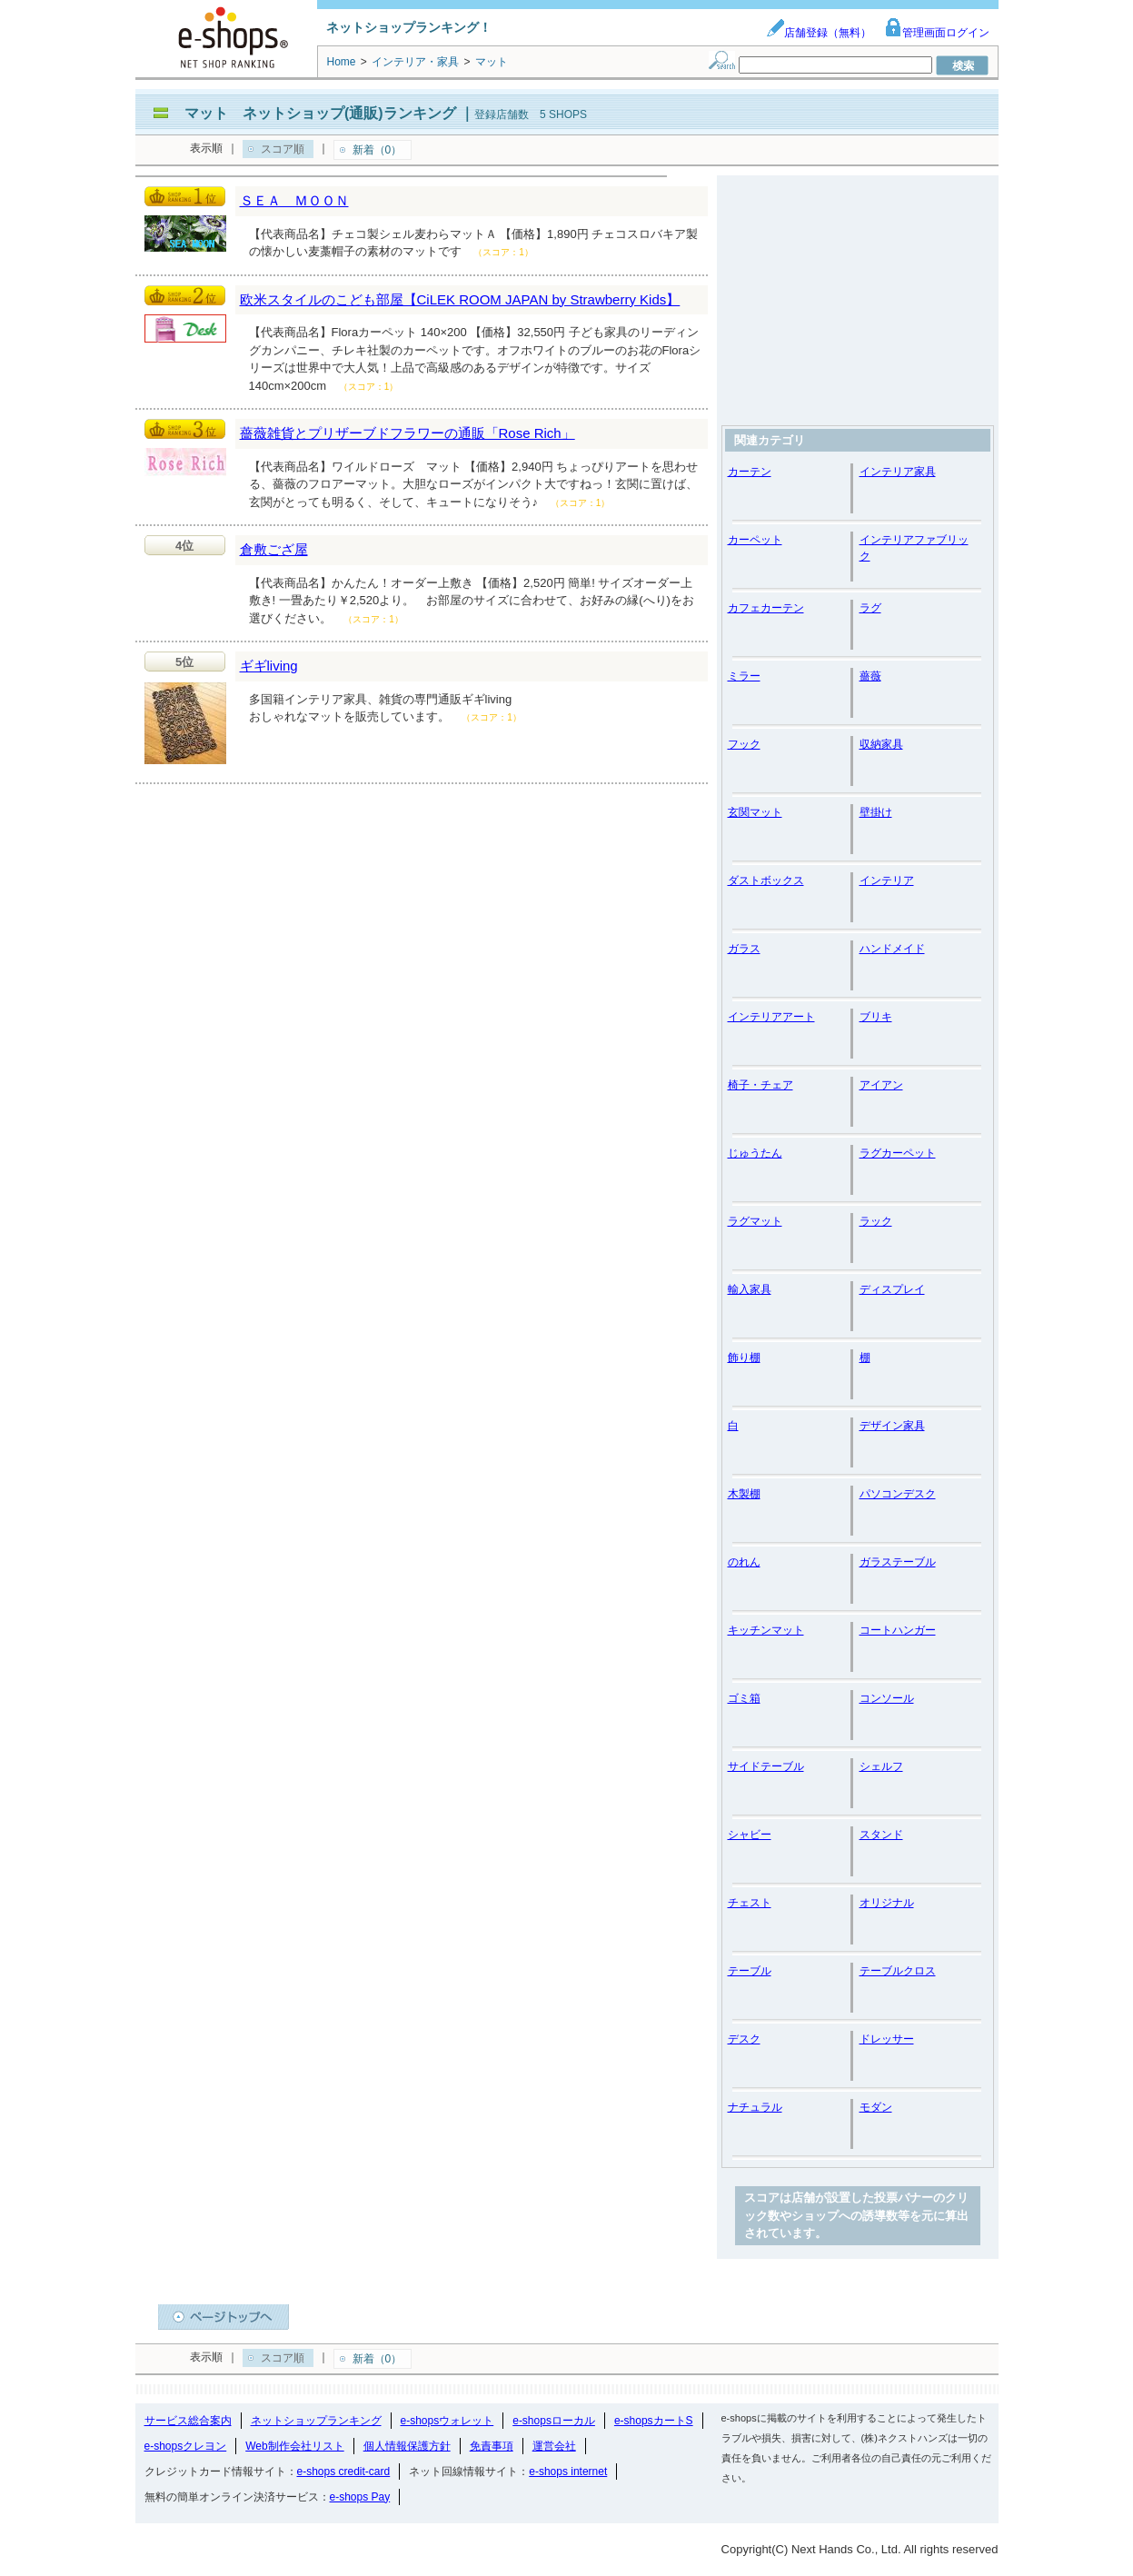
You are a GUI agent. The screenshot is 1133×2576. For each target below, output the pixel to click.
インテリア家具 (898, 471)
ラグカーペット (898, 1153)
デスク (744, 2039)
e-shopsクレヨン (185, 2446)
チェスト (749, 1902)
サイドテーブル (766, 1766)
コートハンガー (898, 1630)
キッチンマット (766, 1630)
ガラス (744, 948)
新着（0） (378, 150)
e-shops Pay (360, 2497)
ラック (876, 1221)
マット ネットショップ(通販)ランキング (320, 113)
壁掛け (876, 812)
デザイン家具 (892, 1425)
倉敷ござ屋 (274, 549)
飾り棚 (744, 1357)
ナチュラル (755, 2107)
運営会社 (554, 2446)
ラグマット (755, 1221)
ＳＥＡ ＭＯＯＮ (294, 200)
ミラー (744, 676)
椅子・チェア (760, 1085)
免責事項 (491, 2446)
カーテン (749, 471)
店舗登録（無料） (818, 32)
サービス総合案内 (188, 2420)
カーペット (755, 539)
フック (744, 744)
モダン (876, 2107)
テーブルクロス (898, 1970)
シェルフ (881, 1766)
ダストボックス (766, 880)
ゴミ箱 (744, 1698)
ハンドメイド (892, 948)
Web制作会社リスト (294, 2446)
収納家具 (881, 744)
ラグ (870, 608)
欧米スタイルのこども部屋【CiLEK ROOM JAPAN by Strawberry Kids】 (460, 299)
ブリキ (876, 1016)
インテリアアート (771, 1016)
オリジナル (887, 1902)
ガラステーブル (898, 1562)
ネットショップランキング (316, 2420)
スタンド (881, 1834)
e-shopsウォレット (447, 2420)
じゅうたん (755, 1153)
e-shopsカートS (653, 2420)
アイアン (881, 1085)
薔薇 (870, 676)
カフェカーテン (766, 608)
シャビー (749, 1834)
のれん (744, 1562)
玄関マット (755, 812)
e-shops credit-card (344, 2471)
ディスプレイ (892, 1289)
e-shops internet (568, 2471)
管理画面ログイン (936, 32)
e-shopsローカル (553, 2420)
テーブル (749, 1970)
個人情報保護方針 (407, 2446)
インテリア (887, 880)
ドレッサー (887, 2039)
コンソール (887, 1698)
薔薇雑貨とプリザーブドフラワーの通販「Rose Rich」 (407, 433)
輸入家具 (749, 1289)
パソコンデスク (898, 1493)
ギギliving (269, 665)
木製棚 (744, 1493)
